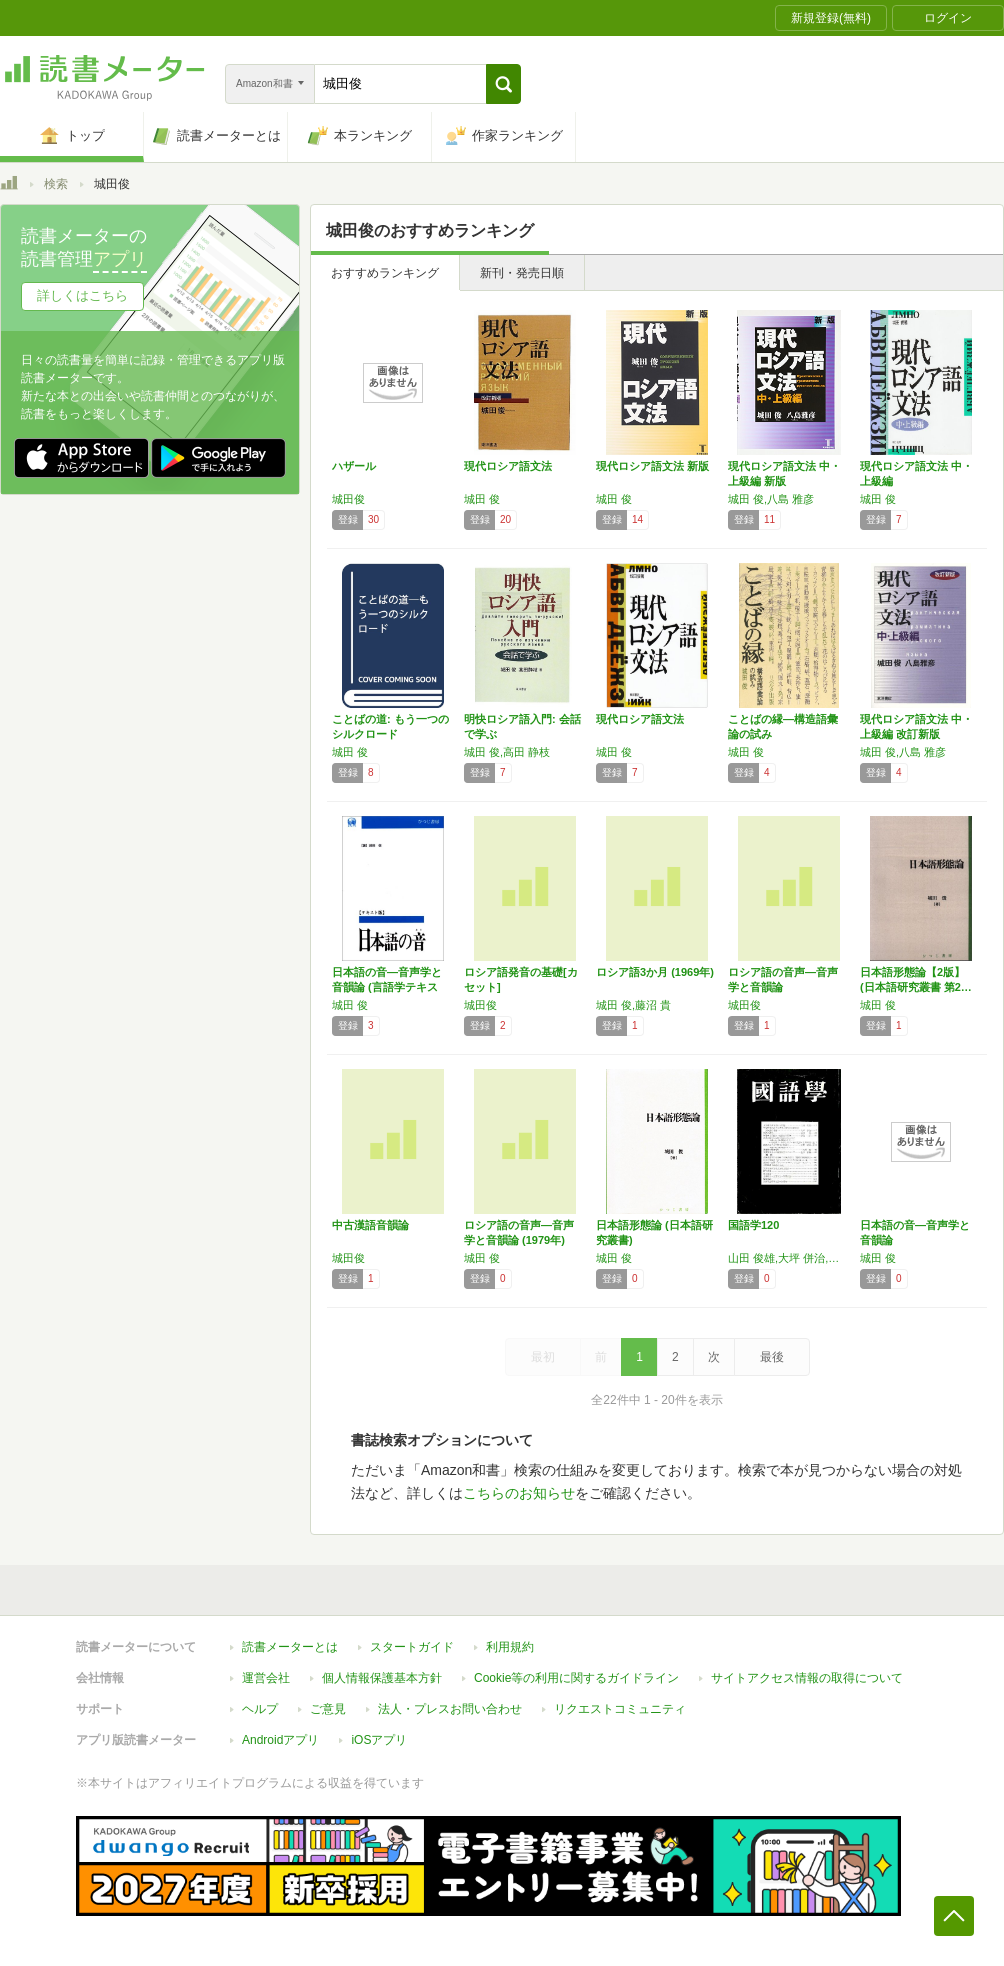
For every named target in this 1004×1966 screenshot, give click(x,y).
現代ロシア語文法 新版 (652, 466)
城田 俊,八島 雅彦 (771, 499)
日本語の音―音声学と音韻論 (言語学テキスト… (387, 987)
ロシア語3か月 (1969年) (655, 972)
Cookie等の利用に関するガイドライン (576, 1678)
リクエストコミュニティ (620, 1709)
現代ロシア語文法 (508, 466)
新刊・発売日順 (522, 273)
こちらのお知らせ (519, 1493)
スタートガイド (412, 1647)
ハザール (354, 466)
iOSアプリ (379, 1740)
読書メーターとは (290, 1647)
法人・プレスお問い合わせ (450, 1709)
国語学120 (753, 1225)
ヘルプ (260, 1709)
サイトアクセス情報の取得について (807, 1678)
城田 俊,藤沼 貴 (633, 1005)
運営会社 (266, 1678)
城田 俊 (482, 499)
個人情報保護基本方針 (382, 1678)
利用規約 (510, 1647)
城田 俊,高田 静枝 (507, 752)
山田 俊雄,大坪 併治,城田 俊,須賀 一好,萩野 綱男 (789, 1258)
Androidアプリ (280, 1740)
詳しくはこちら (82, 295)
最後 (772, 1357)
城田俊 (348, 499)
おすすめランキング (385, 273)
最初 (543, 1357)
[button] (503, 84)
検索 (56, 184)
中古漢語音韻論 (370, 1225)
